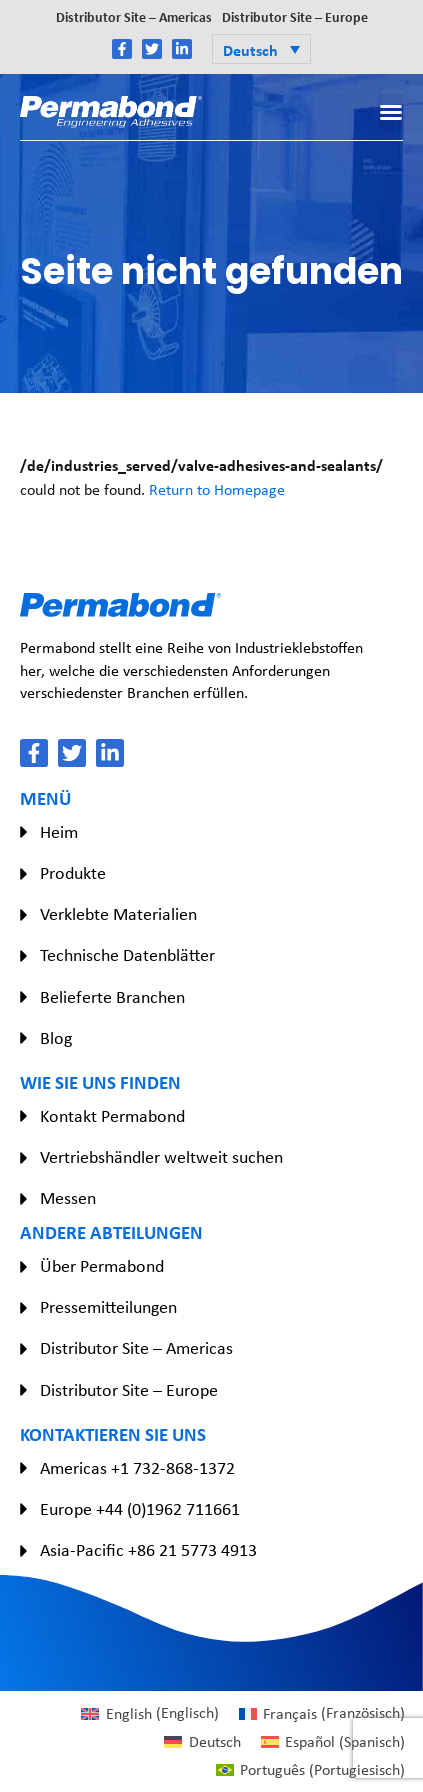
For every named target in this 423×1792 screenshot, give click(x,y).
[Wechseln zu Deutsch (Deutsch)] (202, 1742)
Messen (68, 1198)
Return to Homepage (217, 489)
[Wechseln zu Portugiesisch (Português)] (310, 1770)
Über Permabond (102, 1266)
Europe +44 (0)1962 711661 (140, 1509)
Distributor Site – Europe (295, 16)
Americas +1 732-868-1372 (137, 1468)
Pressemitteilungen (108, 1307)
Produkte (73, 873)
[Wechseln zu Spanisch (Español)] (333, 1742)
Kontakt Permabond (112, 1116)
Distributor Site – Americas (134, 16)
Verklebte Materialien (118, 914)
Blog (56, 1038)
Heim (59, 832)
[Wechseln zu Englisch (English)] (149, 1713)
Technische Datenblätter (127, 955)
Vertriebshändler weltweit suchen (161, 1157)
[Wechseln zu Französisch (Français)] (322, 1713)
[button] (261, 49)
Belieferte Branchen (112, 997)
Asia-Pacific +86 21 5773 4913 (148, 1550)
